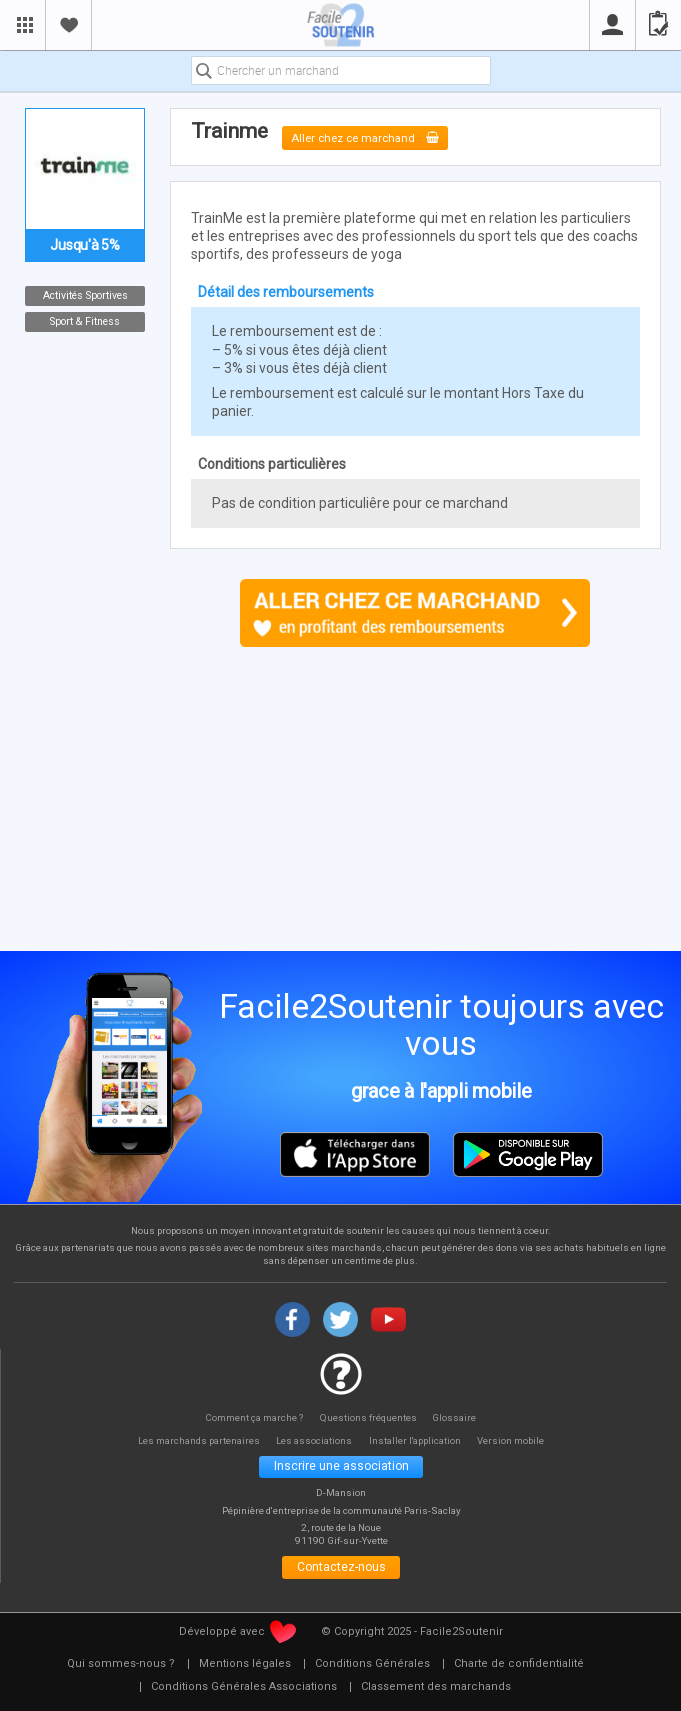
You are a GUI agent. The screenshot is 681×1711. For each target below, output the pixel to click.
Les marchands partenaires (191, 1441)
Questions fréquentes (369, 1417)
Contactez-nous (341, 1572)
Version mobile (521, 1441)
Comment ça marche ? (251, 1417)
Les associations (314, 1441)
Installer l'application (420, 1441)
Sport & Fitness (85, 321)
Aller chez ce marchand (373, 137)
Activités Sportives (85, 295)
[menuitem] (121, 1670)
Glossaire (459, 1417)
